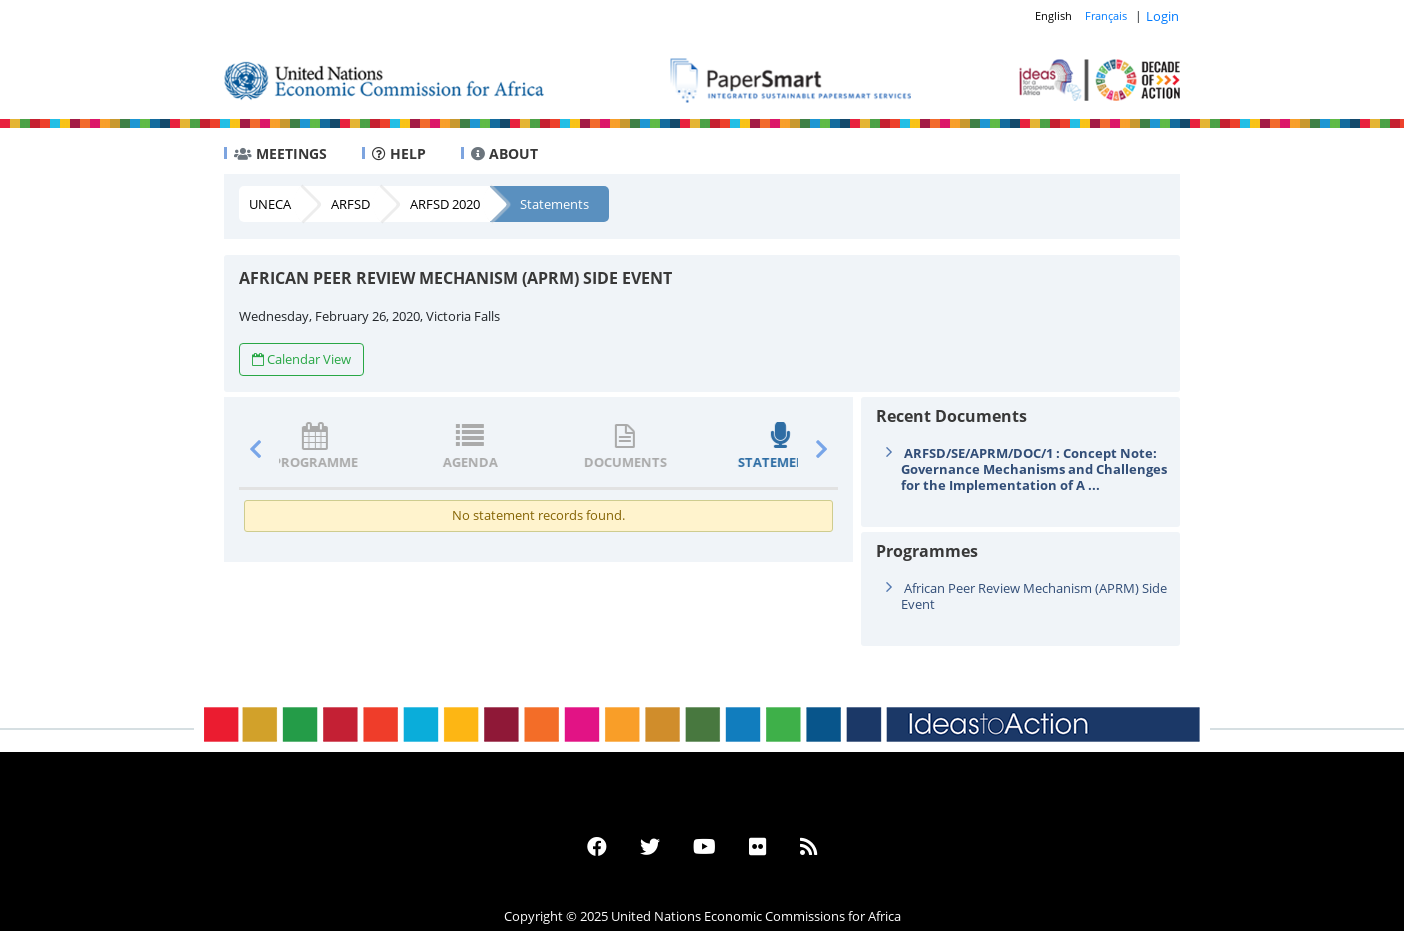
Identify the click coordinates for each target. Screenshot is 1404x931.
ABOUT (504, 153)
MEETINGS (280, 153)
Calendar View (301, 359)
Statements (554, 204)
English (1053, 15)
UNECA (270, 204)
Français (1106, 15)
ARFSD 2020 (445, 204)
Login (1162, 16)
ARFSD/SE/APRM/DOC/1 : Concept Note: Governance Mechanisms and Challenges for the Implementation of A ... (1034, 469)
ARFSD (350, 204)
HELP (399, 153)
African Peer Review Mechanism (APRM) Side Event (1034, 596)
